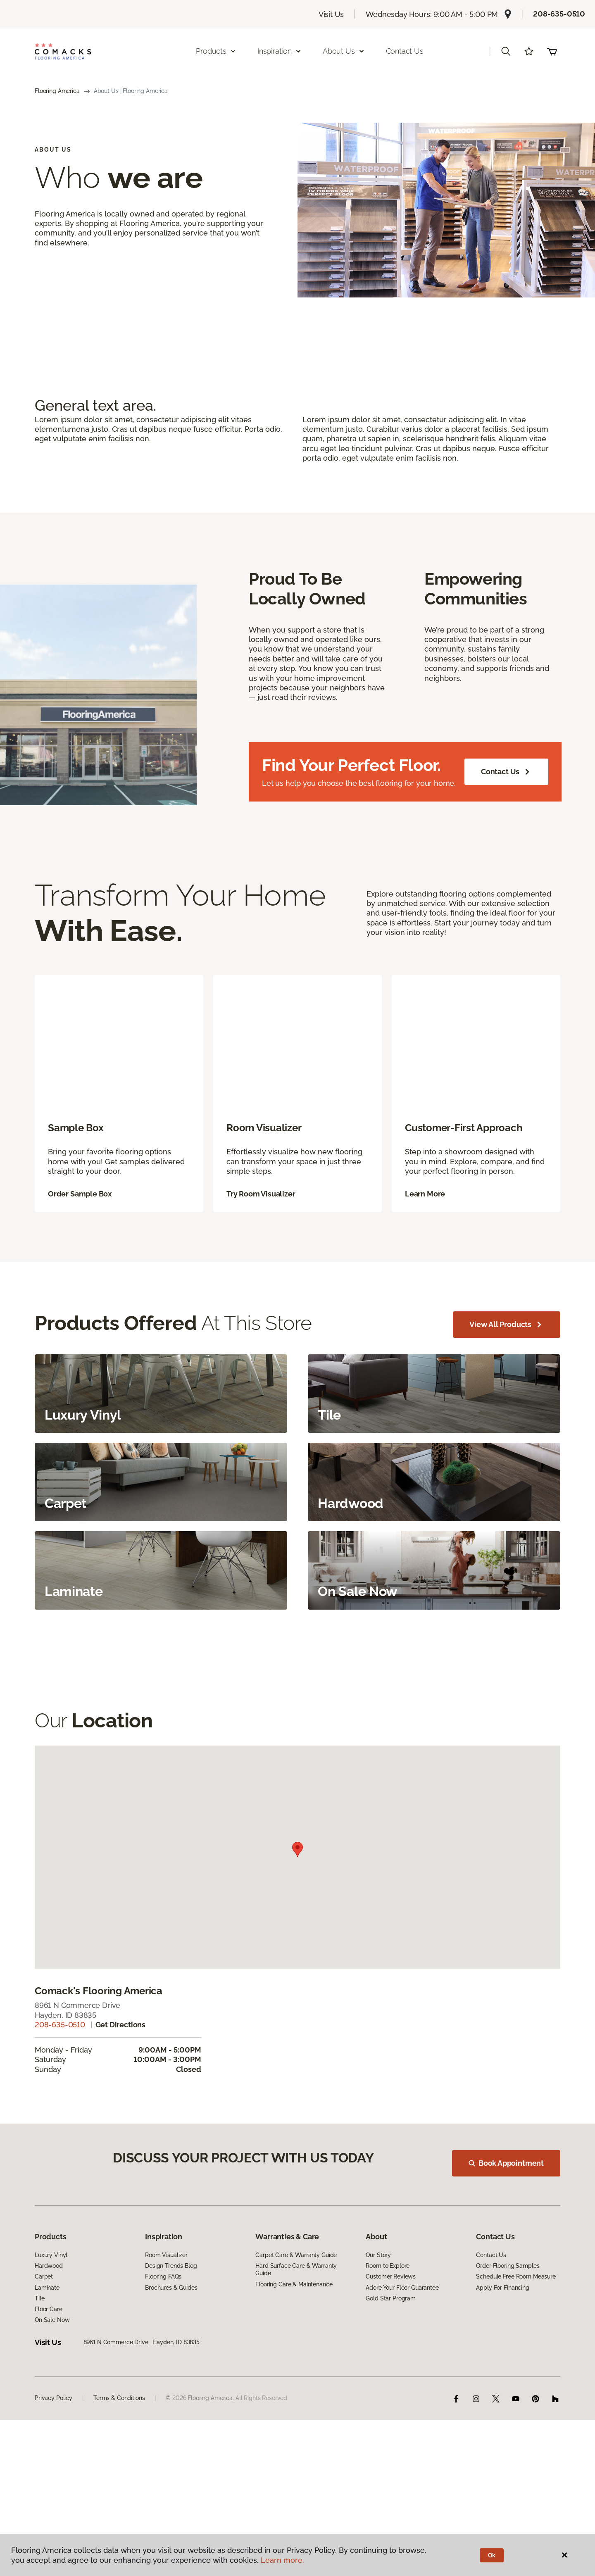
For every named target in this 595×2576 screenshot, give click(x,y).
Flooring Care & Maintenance (293, 2335)
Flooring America (57, 91)
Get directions (120, 2059)
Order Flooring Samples (507, 2317)
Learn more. (282, 2560)
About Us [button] (344, 51)
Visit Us (331, 14)
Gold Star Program (391, 2349)
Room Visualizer (166, 2305)
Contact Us (405, 51)
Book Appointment (511, 2203)
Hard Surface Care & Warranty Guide (296, 2321)
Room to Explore (387, 2317)
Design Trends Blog (171, 2317)
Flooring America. (211, 2449)
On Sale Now (52, 2371)
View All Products (506, 1359)
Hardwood (49, 2317)
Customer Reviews (391, 2327)
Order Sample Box (80, 1229)
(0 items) (552, 51)
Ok (492, 2555)
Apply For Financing (502, 2338)
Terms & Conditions (119, 2449)
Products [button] (216, 51)
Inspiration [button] (279, 51)
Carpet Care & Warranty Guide (296, 2305)
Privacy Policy (53, 2449)
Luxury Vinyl (51, 2305)
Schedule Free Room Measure (515, 2327)
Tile (39, 2349)
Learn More (425, 1229)
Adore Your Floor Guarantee (402, 2338)
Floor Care (48, 2360)
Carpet (44, 2327)
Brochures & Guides (171, 2338)
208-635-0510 (559, 14)
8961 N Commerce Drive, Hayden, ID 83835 (141, 2393)
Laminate (47, 2338)
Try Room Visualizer (260, 1229)
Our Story (378, 2305)
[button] (505, 51)
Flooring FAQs (163, 2327)
